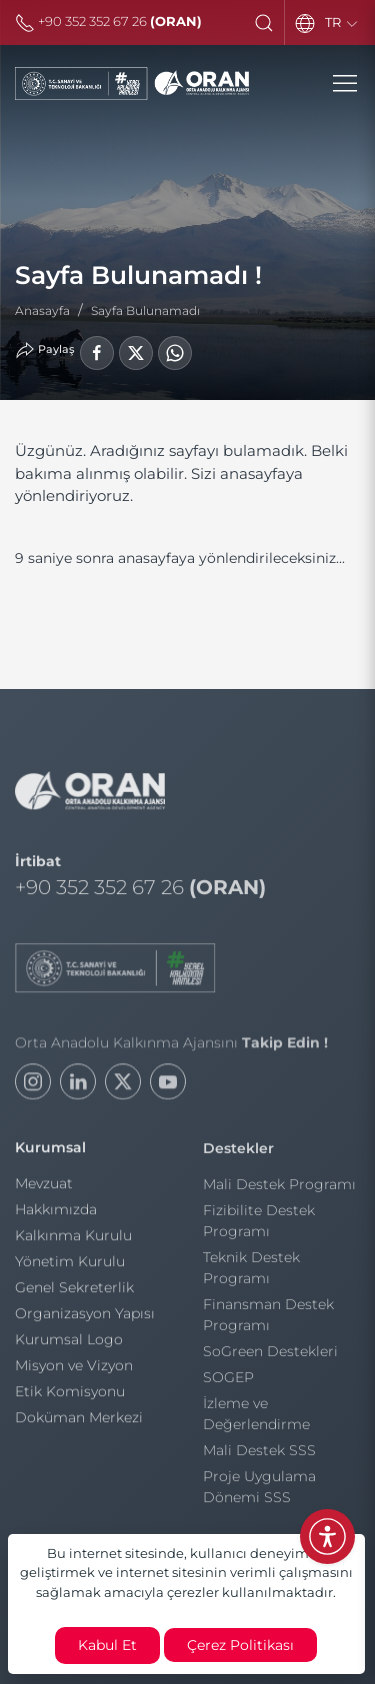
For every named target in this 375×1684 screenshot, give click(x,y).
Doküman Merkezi (79, 1420)
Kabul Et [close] (107, 1645)
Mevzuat (44, 1186)
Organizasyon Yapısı (85, 1316)
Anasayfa (42, 310)
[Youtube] (168, 1088)
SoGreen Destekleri (270, 1355)
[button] (264, 23)
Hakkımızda (56, 1212)
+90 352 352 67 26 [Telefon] (108, 21)
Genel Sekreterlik (74, 1290)
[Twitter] (123, 1088)
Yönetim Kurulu (70, 1264)
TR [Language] (342, 23)
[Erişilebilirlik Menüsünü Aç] (327, 1536)
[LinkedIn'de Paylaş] (136, 353)
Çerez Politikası (240, 1645)
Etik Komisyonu (70, 1394)
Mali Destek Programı (279, 1188)
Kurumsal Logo (69, 1342)
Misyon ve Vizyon (74, 1368)
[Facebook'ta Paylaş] (97, 353)
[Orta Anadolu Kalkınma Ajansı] (132, 83)
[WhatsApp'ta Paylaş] (175, 353)
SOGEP (228, 1381)
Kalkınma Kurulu (73, 1238)
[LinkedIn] (78, 1088)
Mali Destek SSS (259, 1454)
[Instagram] (33, 1088)
